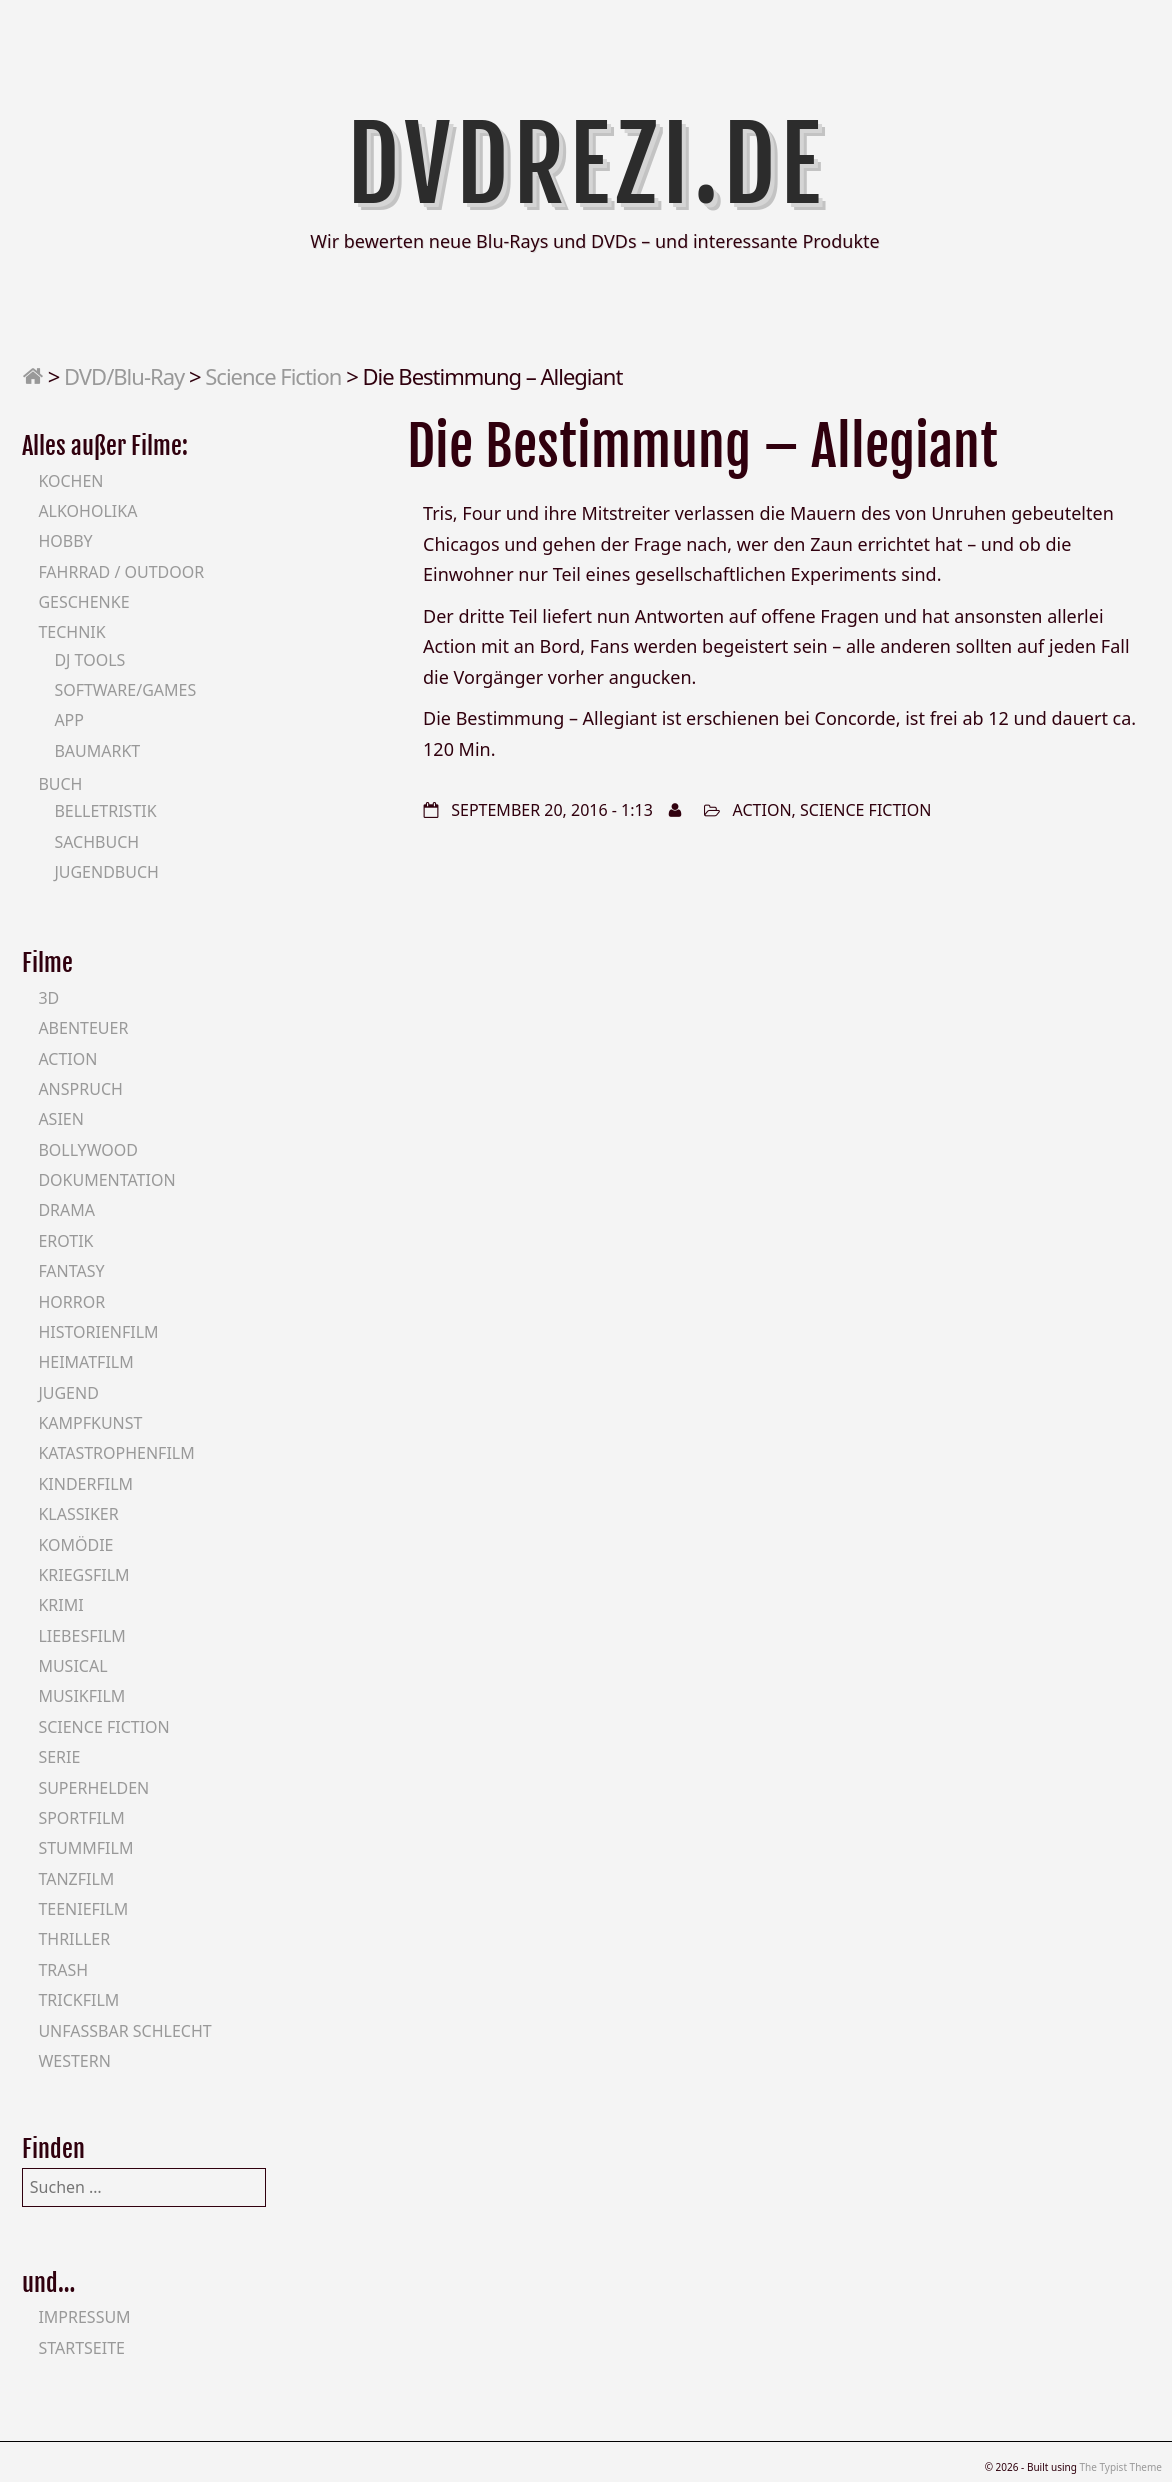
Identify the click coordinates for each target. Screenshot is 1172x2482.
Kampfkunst (90, 1423)
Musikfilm (81, 1696)
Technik (71, 632)
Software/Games (125, 690)
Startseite (81, 2348)
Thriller (74, 1939)
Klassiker (78, 1514)
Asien (61, 1119)
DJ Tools (89, 660)
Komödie (75, 1545)
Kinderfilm (85, 1484)
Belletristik (105, 811)
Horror (71, 1302)
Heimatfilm (85, 1362)
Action (762, 810)
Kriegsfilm (83, 1575)
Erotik (65, 1241)
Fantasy (71, 1271)
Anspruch (80, 1089)
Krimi (60, 1605)
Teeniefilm (83, 1909)
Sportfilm (81, 1818)
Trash (63, 1970)
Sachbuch (96, 842)
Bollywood (88, 1150)
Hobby (65, 541)
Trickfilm (78, 2000)
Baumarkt (97, 751)
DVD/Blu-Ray (124, 376)
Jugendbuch (106, 872)
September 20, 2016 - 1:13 (552, 810)
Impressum (84, 2317)
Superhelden (93, 1788)
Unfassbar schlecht (124, 2031)
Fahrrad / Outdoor (121, 572)
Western (74, 2061)
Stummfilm (85, 1848)
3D (48, 998)
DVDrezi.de (586, 165)
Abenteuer (83, 1028)
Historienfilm (98, 1332)
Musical (72, 1666)
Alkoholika (87, 511)
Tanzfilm (76, 1879)
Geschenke (83, 602)
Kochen (70, 481)
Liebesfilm (81, 1636)
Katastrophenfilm (116, 1453)
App (69, 720)
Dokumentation (106, 1180)
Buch (60, 784)
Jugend (68, 1393)
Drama (66, 1210)
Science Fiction (273, 376)
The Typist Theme (1120, 2467)
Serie (59, 1757)
